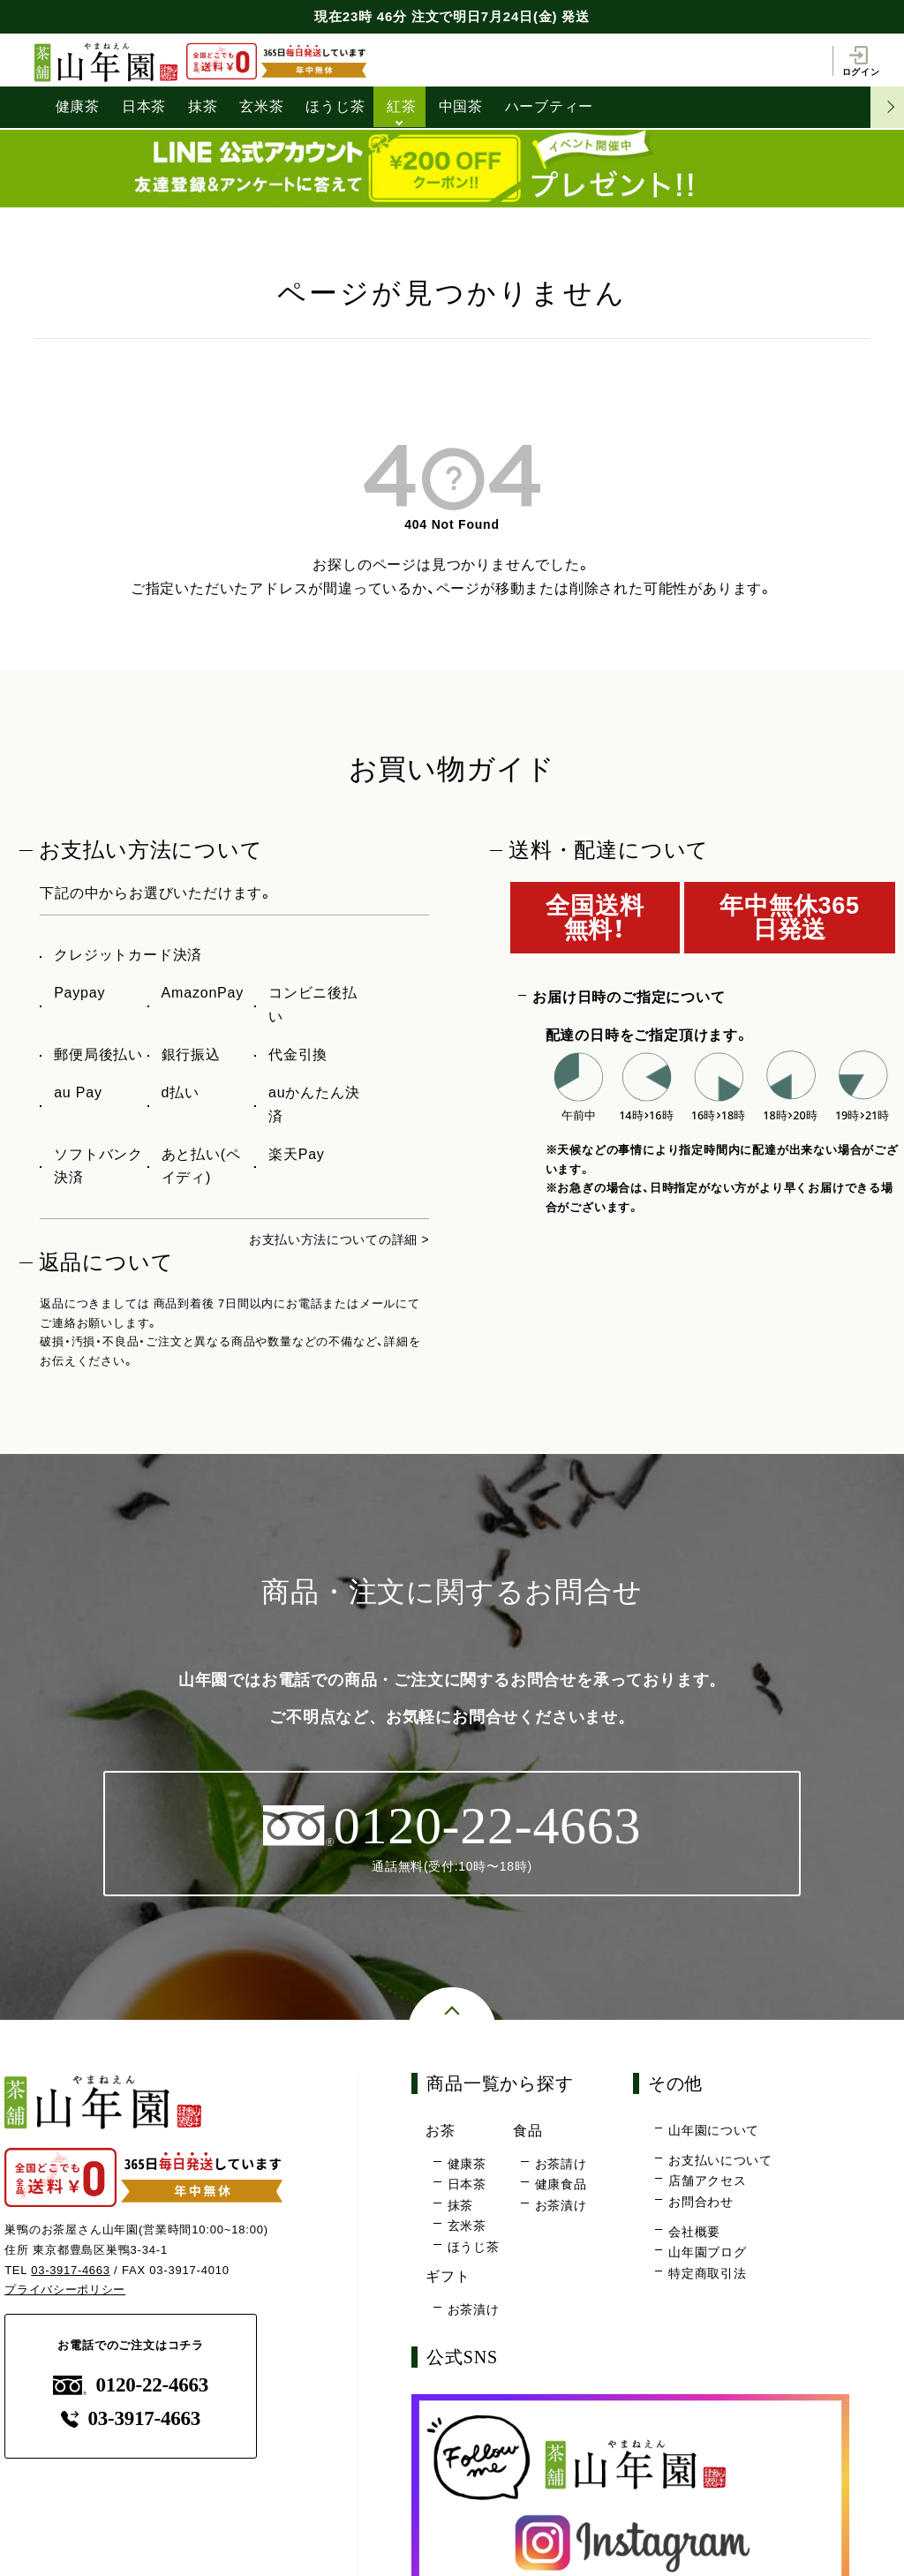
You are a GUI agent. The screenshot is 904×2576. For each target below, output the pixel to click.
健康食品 (561, 2186)
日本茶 (144, 106)
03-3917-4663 (71, 2269)
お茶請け (561, 2165)
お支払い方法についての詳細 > (326, 1237)
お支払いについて (720, 2161)
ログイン (860, 60)
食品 (531, 2131)
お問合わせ (701, 2203)
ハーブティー (551, 106)
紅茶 (403, 106)
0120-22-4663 (130, 2384)
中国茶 (462, 106)
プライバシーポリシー (65, 2289)
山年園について (714, 2132)
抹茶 (204, 106)
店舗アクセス (707, 2182)
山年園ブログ (707, 2253)
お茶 (443, 2131)
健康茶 (78, 106)
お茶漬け (561, 2206)
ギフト (452, 2277)
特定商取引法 (707, 2274)
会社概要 (694, 2233)
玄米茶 (262, 106)
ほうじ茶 (336, 106)
